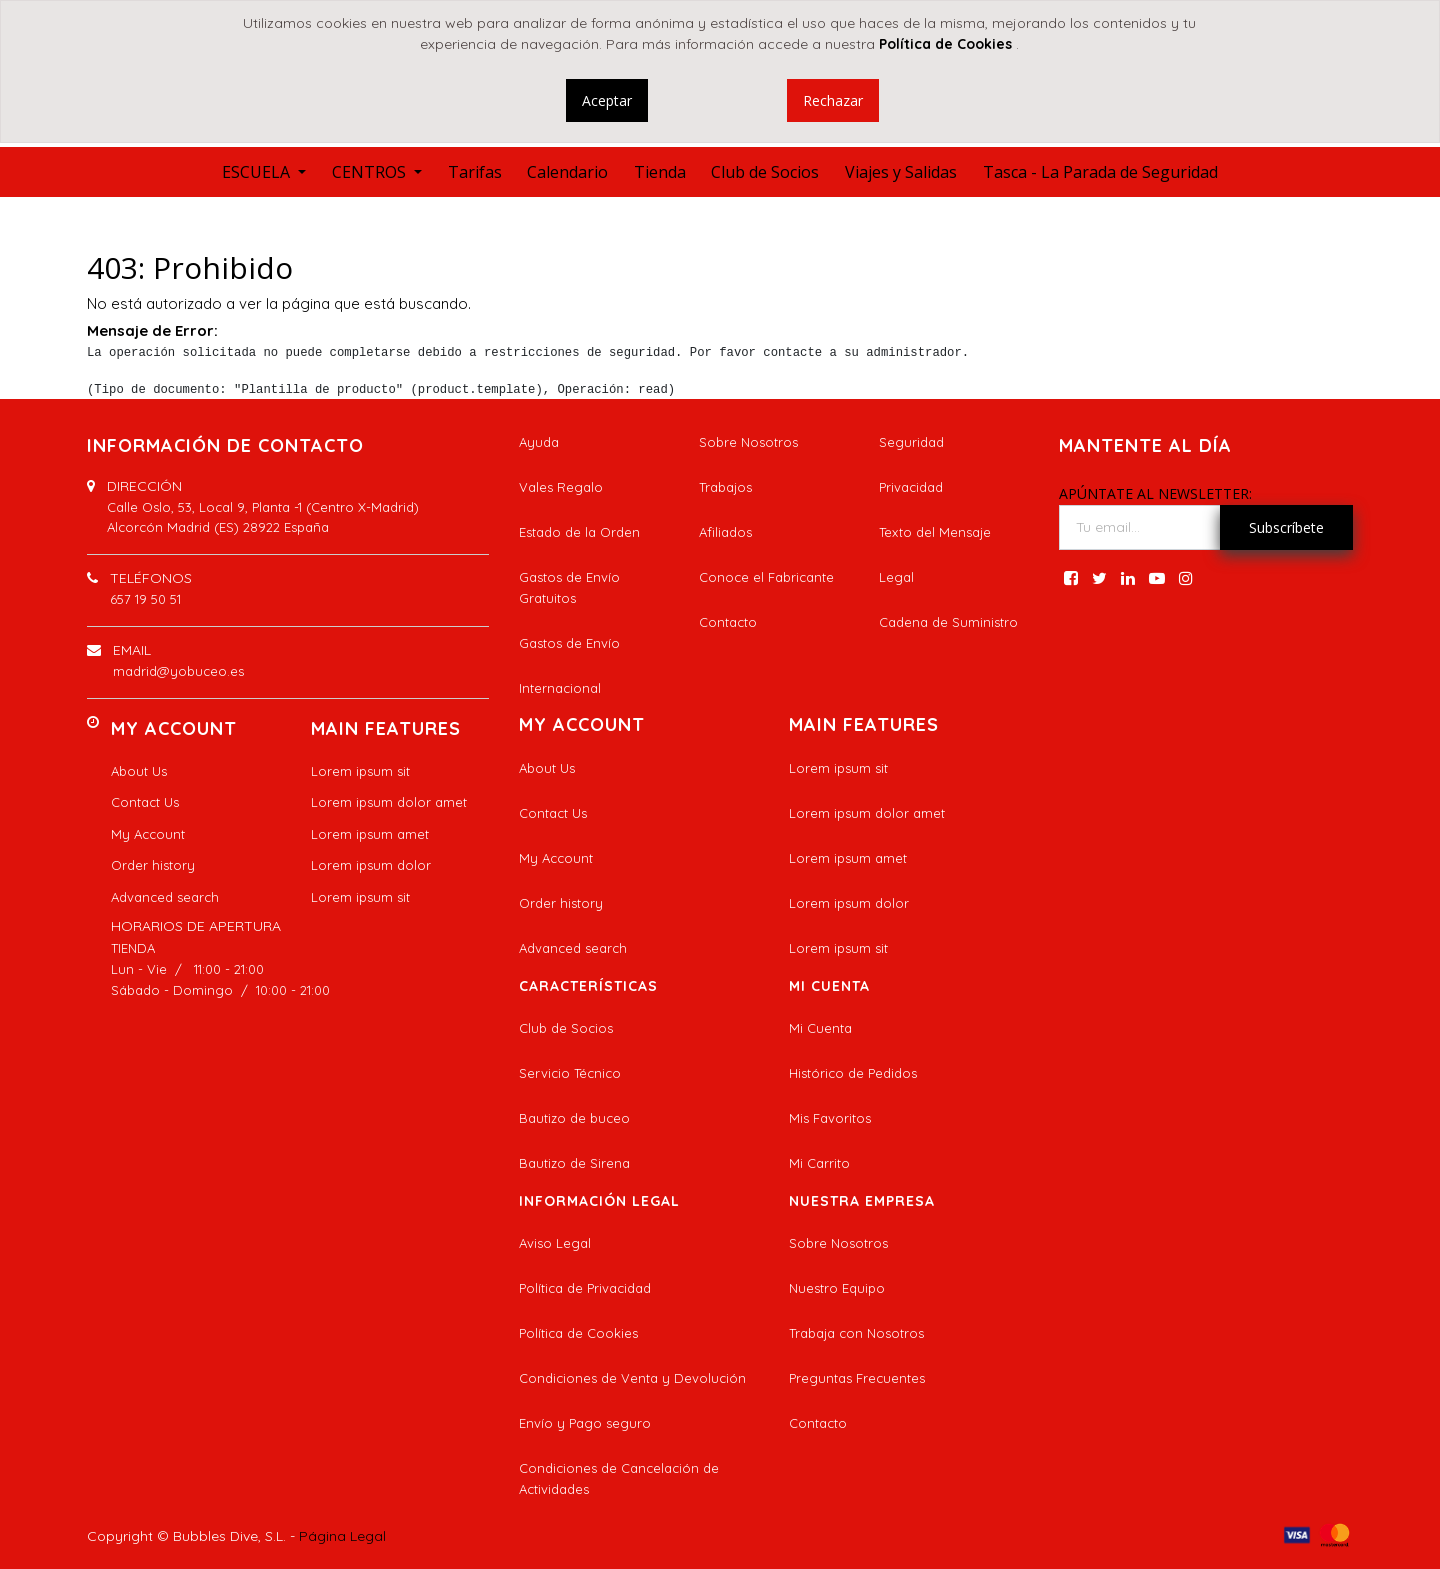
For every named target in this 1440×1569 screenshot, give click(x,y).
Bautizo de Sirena (574, 1163)
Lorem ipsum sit (360, 771)
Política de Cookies (578, 1333)
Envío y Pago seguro (585, 1423)
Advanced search (165, 897)
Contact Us (145, 802)
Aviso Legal (555, 1243)
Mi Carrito (819, 1163)
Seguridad (911, 442)
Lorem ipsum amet (370, 834)
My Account (148, 834)
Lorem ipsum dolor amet (389, 802)
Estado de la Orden (579, 532)
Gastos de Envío (569, 643)
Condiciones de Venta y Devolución (632, 1378)
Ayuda (539, 442)
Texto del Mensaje (935, 532)
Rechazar (833, 100)
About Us (139, 771)
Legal (896, 577)
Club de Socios (566, 1028)
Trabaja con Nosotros (856, 1333)
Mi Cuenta (820, 1028)
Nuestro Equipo (837, 1288)
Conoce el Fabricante (766, 577)
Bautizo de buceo (574, 1118)
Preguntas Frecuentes (857, 1378)
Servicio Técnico (570, 1073)
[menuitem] (475, 172)
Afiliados (725, 532)
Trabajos (725, 487)
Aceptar (607, 100)
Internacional (560, 688)
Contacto (728, 622)
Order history (153, 865)
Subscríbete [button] (1286, 527)
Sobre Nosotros (748, 442)
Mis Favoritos (830, 1118)
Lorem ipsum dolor (371, 865)
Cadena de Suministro (948, 622)
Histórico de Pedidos (853, 1073)
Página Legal (342, 1536)
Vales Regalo (561, 487)
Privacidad (911, 487)
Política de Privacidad (585, 1288)
